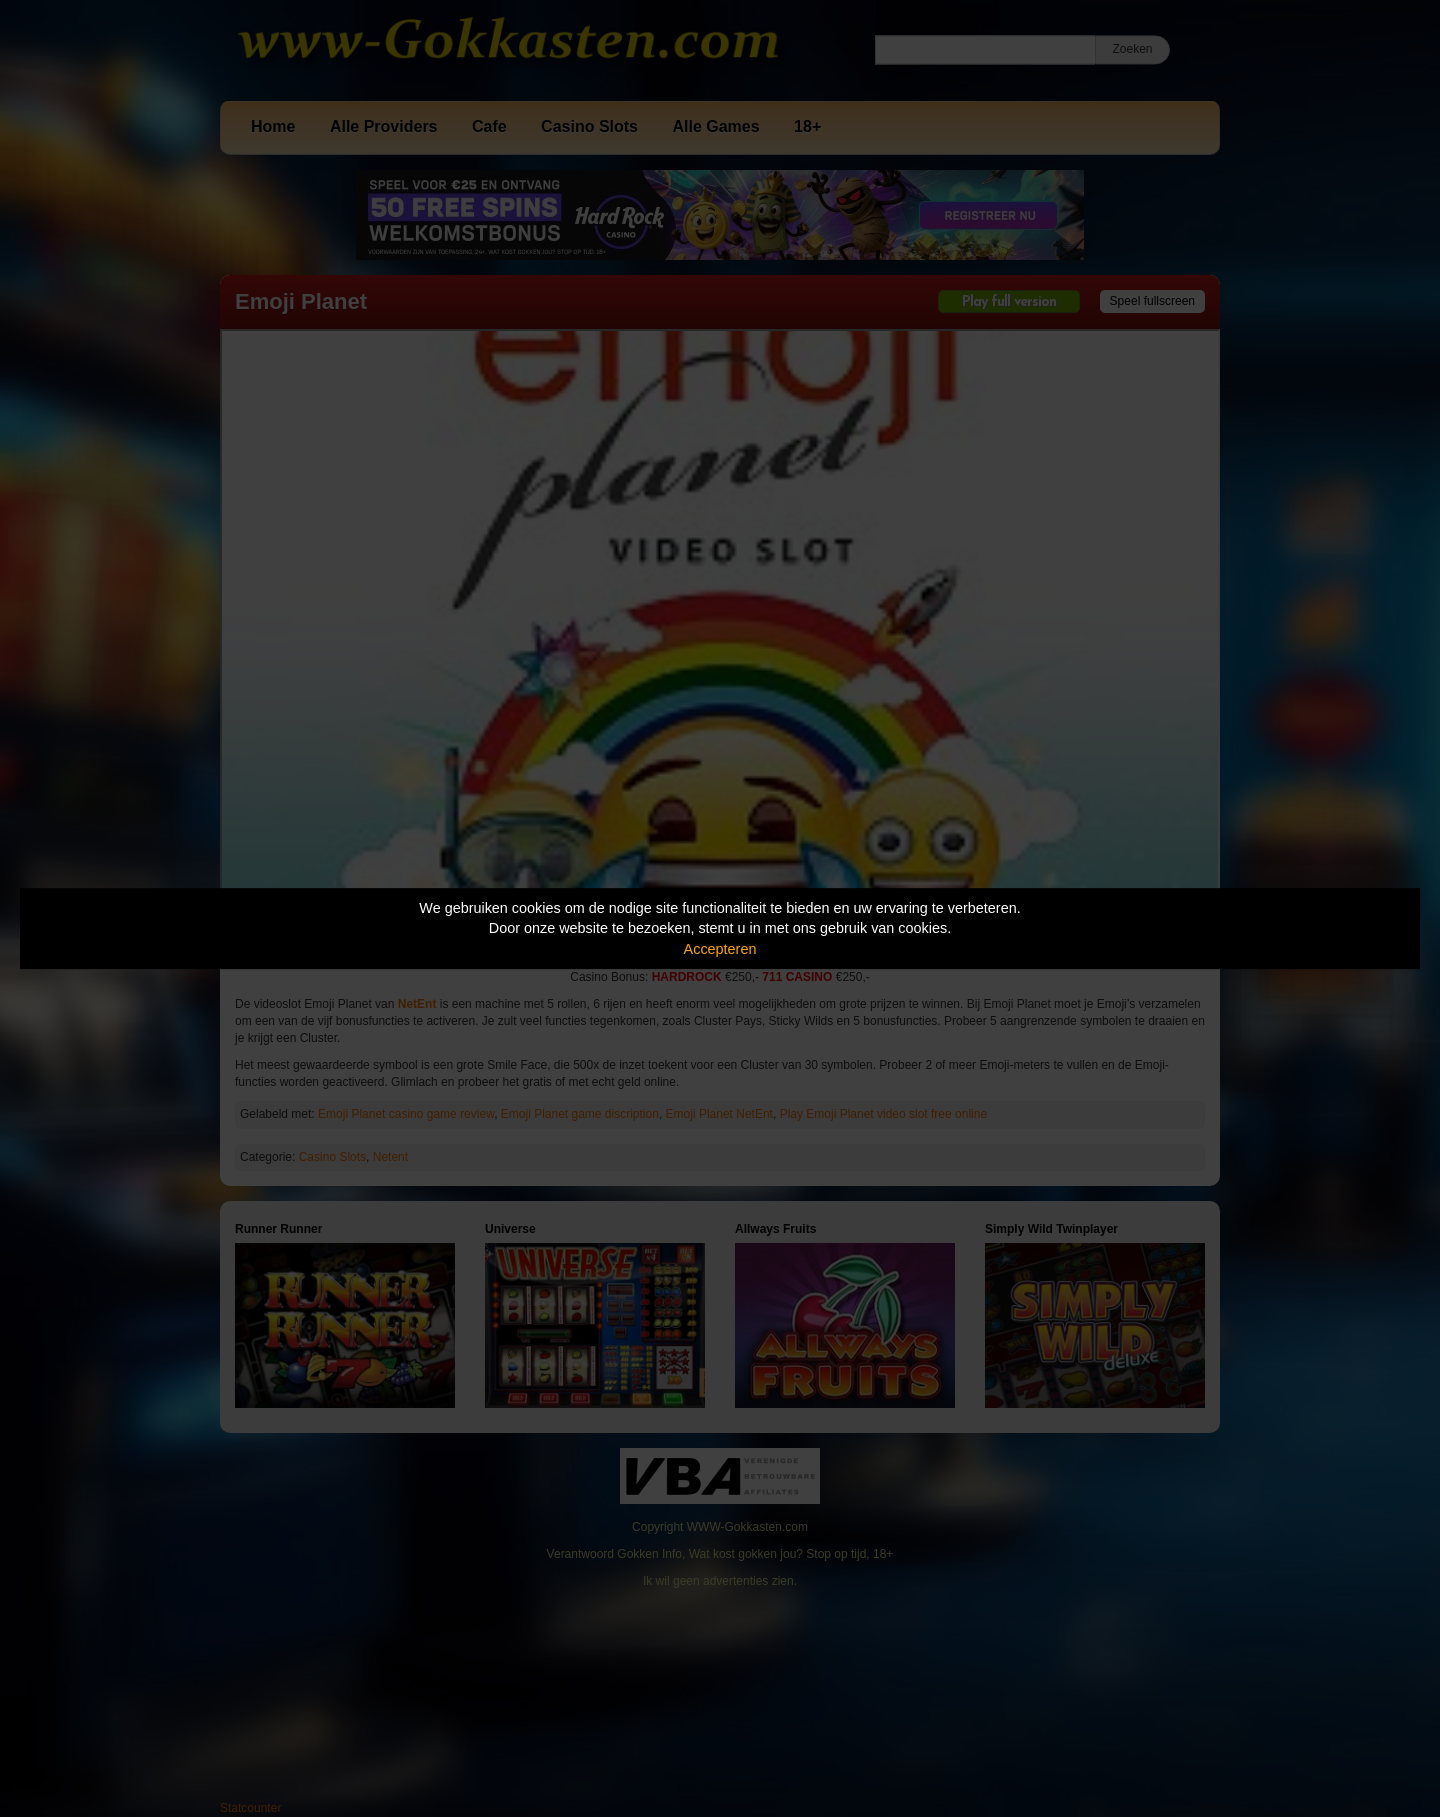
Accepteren (720, 949)
